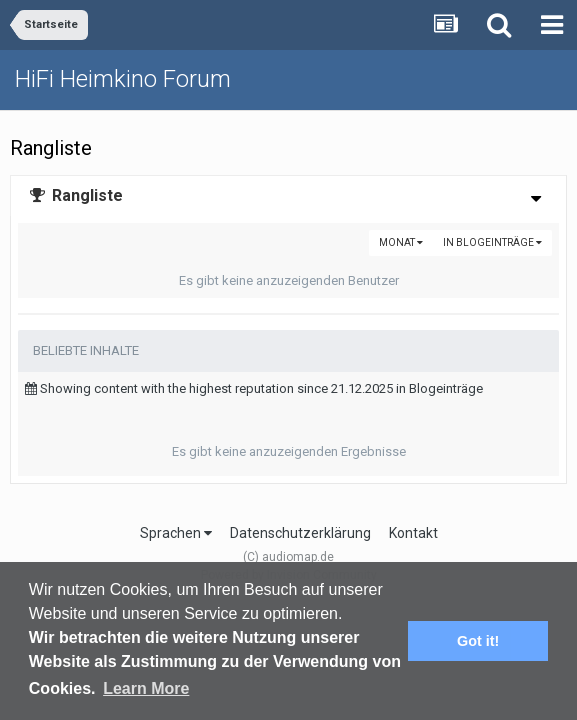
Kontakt (413, 533)
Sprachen (176, 533)
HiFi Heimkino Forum (123, 79)
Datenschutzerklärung (300, 533)
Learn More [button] (146, 688)
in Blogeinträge (492, 242)
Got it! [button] (478, 641)
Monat (401, 242)
